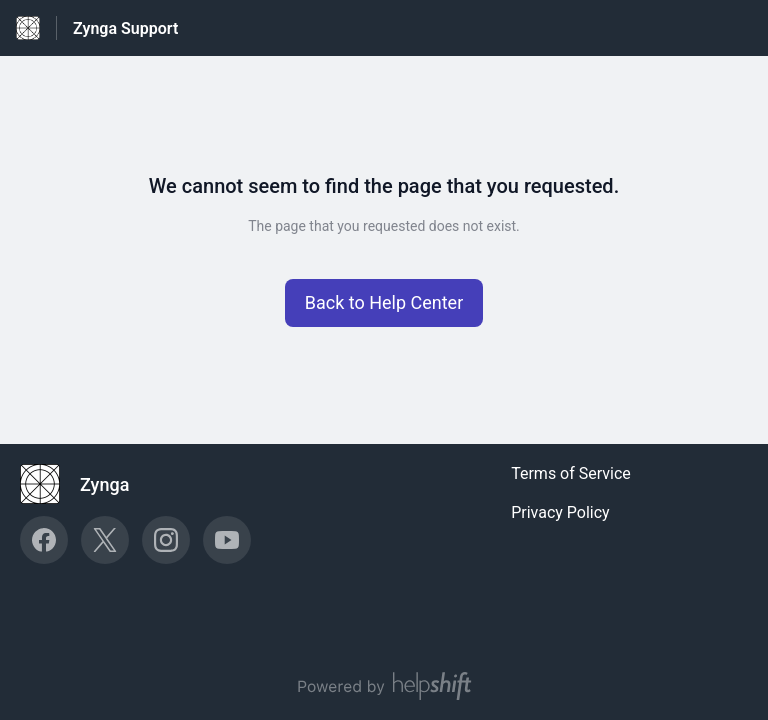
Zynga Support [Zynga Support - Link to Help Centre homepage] (125, 28)
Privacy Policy (560, 512)
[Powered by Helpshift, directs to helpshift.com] (384, 686)
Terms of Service (571, 473)
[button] (384, 303)
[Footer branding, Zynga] (84, 484)
